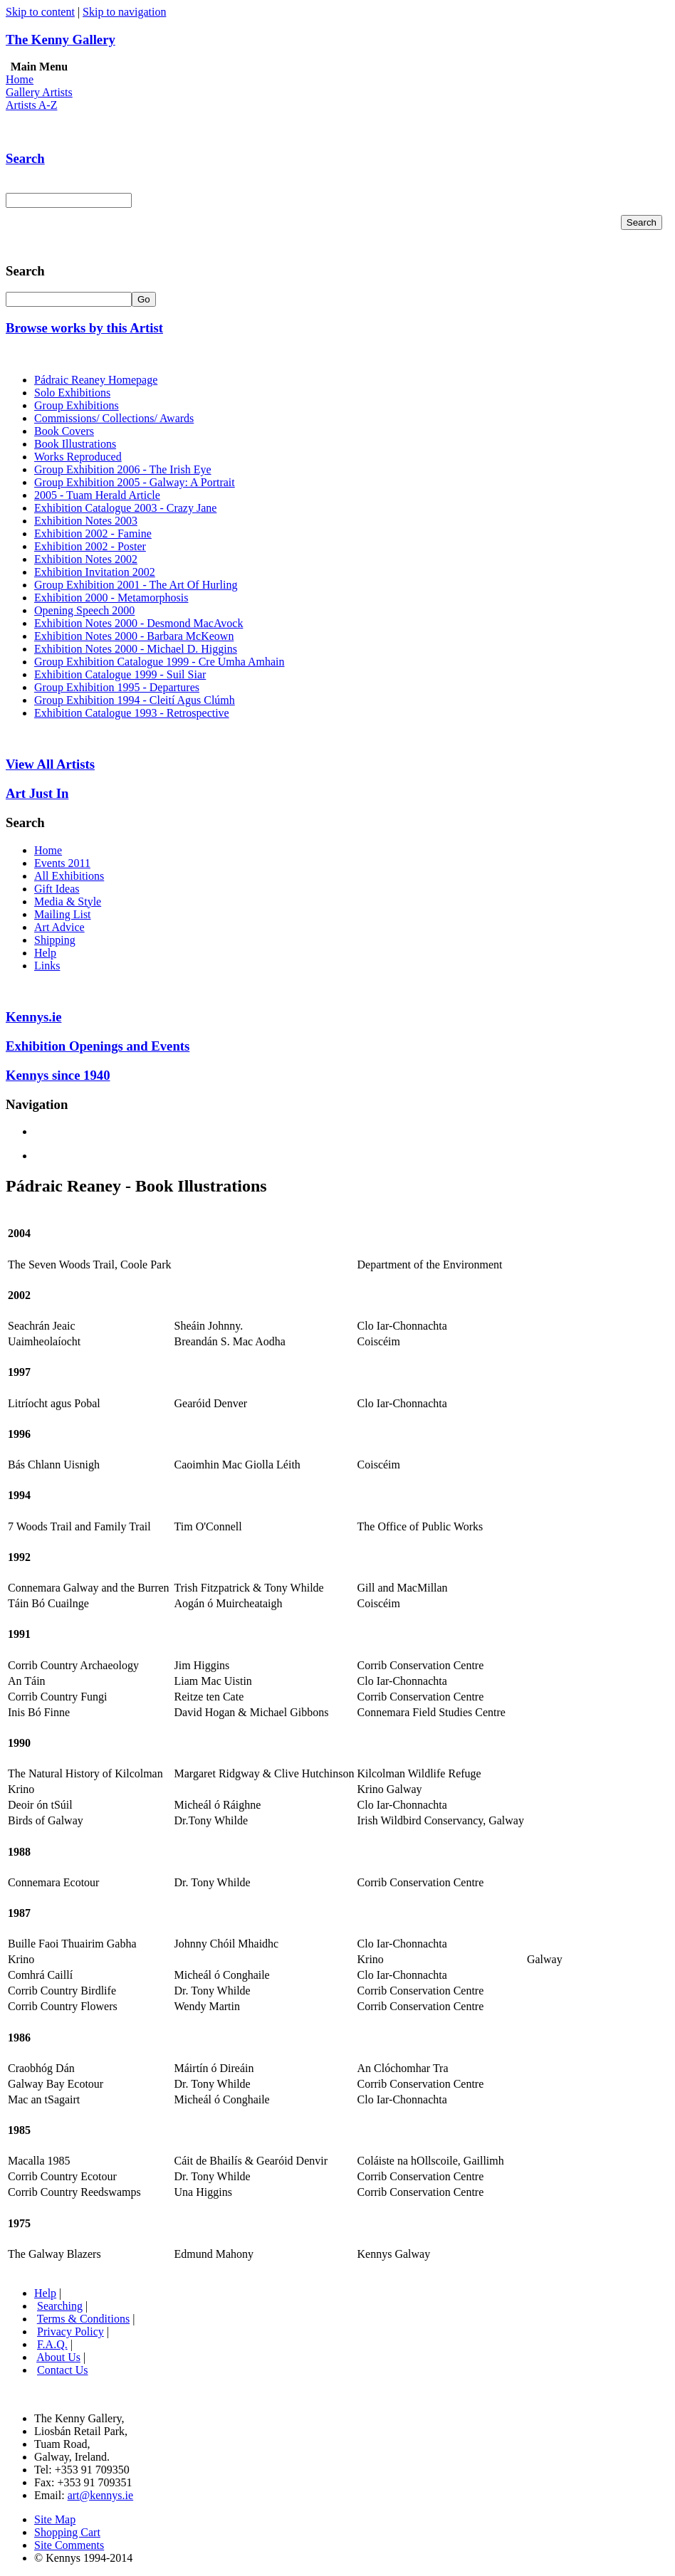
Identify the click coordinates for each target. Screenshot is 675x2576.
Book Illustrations (75, 444)
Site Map (54, 2519)
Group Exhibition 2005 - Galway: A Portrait (134, 482)
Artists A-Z (31, 105)
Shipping (54, 940)
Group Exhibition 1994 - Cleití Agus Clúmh (134, 700)
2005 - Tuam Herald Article (97, 495)
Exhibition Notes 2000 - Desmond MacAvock (138, 623)
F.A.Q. (52, 2344)
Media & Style (67, 901)
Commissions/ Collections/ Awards (114, 418)
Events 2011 (62, 863)
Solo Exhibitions (72, 393)
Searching (60, 2306)
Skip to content (40, 12)
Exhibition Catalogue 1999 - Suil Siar (120, 674)
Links (47, 966)
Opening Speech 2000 (84, 610)
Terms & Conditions (83, 2319)
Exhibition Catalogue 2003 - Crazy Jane (125, 508)
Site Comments (69, 2545)
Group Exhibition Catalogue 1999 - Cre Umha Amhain (159, 662)
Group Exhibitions (76, 405)
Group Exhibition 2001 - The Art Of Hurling (135, 585)
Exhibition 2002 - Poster (90, 546)
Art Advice (59, 927)
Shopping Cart (67, 2532)
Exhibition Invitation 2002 (94, 572)
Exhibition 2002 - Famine (93, 533)
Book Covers (64, 431)
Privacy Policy (70, 2331)
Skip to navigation (124, 12)
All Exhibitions (69, 876)
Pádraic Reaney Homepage (95, 380)
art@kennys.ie (100, 2495)
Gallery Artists (39, 92)
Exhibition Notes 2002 (85, 559)
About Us (58, 2357)
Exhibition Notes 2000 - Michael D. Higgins (135, 649)
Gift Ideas (57, 889)
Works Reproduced (78, 457)
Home (19, 79)
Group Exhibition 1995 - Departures (116, 687)
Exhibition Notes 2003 (85, 521)
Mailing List (62, 914)
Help (45, 953)
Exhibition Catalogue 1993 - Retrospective (131, 713)
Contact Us (62, 2370)
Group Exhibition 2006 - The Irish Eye (122, 469)
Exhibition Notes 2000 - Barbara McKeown (134, 636)
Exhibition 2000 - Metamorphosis (111, 598)
